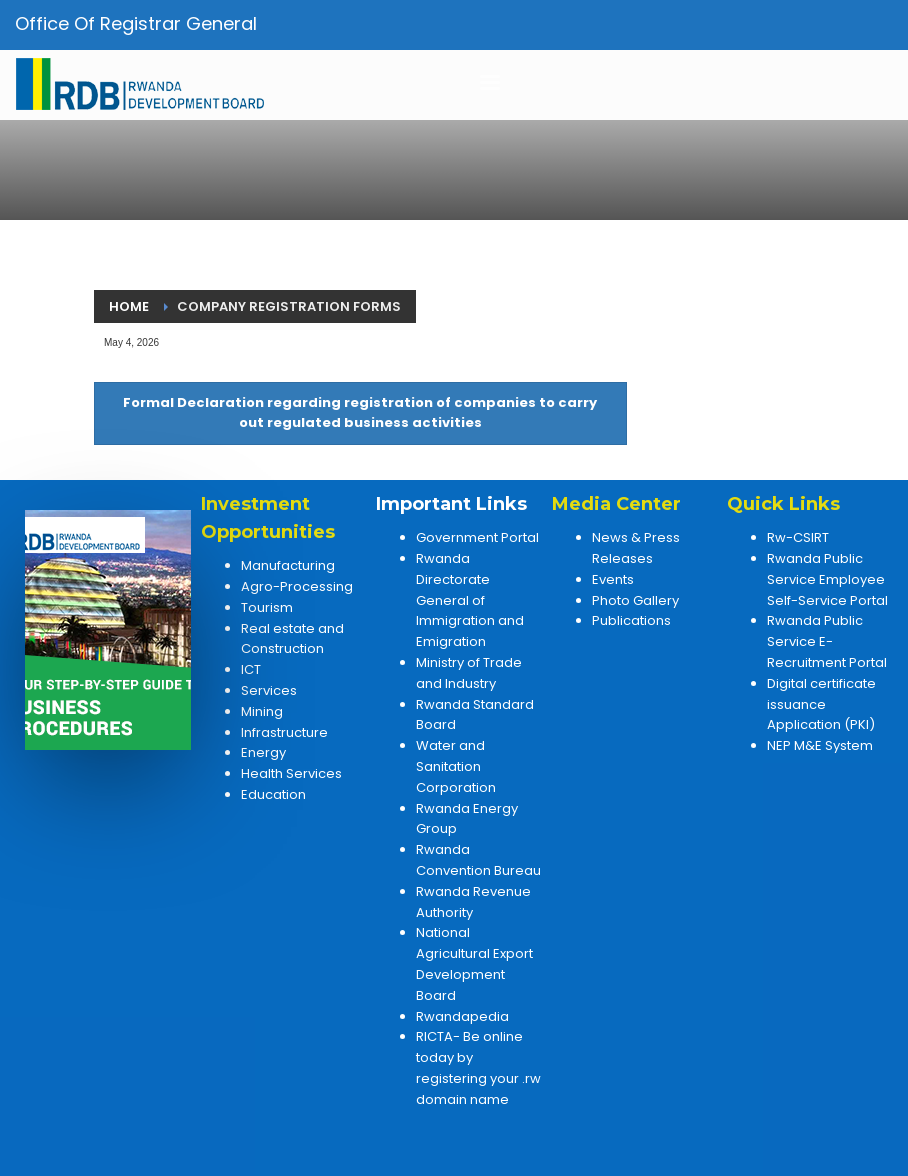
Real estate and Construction (292, 639)
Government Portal (477, 537)
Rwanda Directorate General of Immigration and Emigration (470, 600)
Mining (262, 711)
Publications (631, 620)
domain (441, 1099)
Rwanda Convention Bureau (478, 860)
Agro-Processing (297, 586)
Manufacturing (288, 565)
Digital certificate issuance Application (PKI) (821, 704)
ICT (251, 669)
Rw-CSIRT (798, 537)
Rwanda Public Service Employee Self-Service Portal (827, 579)
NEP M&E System (820, 745)
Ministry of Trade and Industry (469, 673)
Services (269, 690)
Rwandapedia (462, 1016)
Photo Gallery (635, 600)
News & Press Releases (636, 548)
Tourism (267, 607)
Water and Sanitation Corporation (456, 766)
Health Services (291, 773)
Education (273, 794)
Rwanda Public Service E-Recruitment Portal (827, 641)
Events (613, 579)
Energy (263, 752)
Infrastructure (284, 732)
